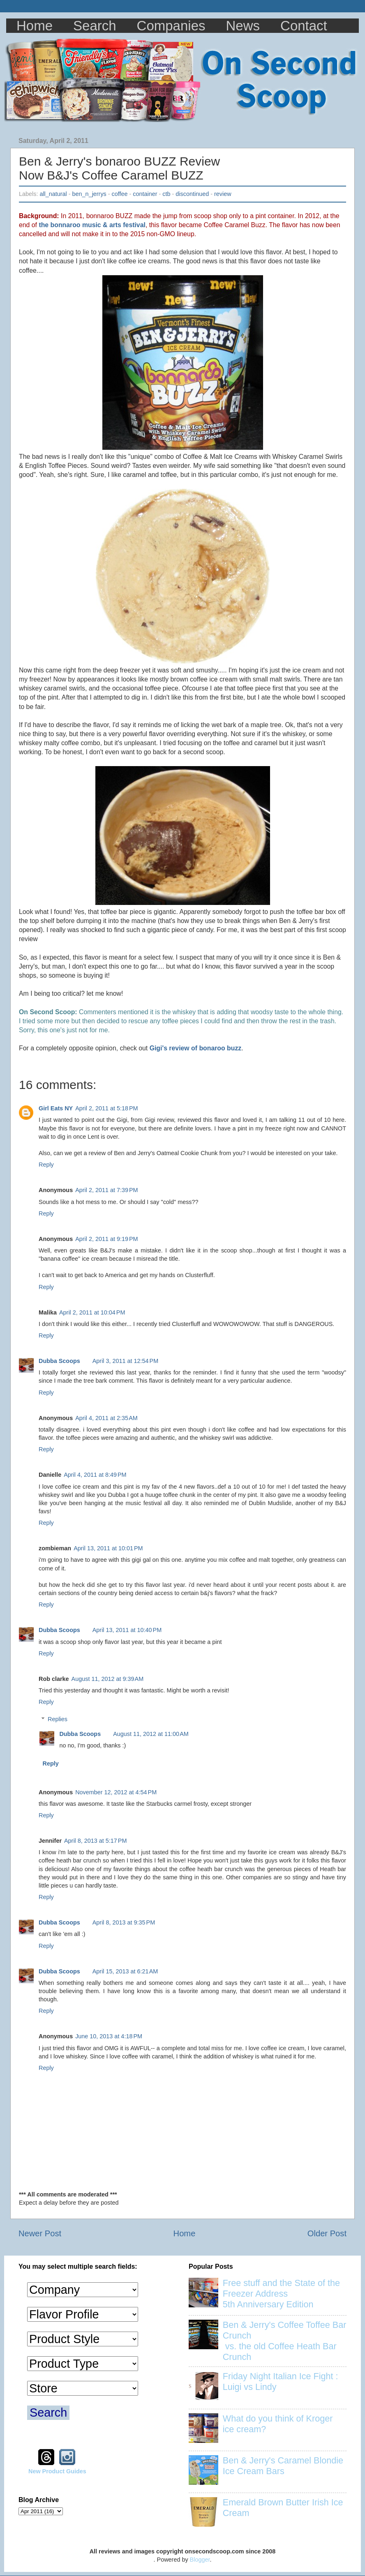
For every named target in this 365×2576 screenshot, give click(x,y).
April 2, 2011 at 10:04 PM (92, 1312)
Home (34, 25)
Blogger (200, 2559)
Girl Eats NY (56, 1108)
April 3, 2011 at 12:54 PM (125, 1361)
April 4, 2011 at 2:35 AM (106, 1418)
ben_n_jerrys (89, 194)
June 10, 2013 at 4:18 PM (108, 2036)
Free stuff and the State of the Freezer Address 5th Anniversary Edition (281, 2293)
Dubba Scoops (59, 1361)
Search (94, 25)
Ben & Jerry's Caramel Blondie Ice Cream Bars (283, 2465)
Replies (57, 1719)
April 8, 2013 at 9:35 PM (123, 1922)
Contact (303, 25)
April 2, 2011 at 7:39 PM (106, 1190)
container (145, 194)
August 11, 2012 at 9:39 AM (108, 1679)
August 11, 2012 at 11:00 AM (151, 1734)
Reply (46, 1164)
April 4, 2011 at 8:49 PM (95, 1474)
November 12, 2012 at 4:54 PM (116, 1792)
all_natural (53, 194)
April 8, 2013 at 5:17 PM (95, 1840)
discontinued (192, 194)
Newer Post (39, 2233)
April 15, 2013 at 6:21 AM (125, 1971)
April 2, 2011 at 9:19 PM (106, 1239)
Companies (171, 25)
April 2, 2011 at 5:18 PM (106, 1108)
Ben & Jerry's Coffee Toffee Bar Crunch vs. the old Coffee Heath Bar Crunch (285, 2341)
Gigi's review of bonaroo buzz (196, 1048)
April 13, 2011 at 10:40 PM (127, 1630)
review (222, 194)
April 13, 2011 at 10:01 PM (108, 1548)
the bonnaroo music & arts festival (92, 224)
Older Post (327, 2233)
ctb (166, 194)
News (243, 25)
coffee (120, 194)
